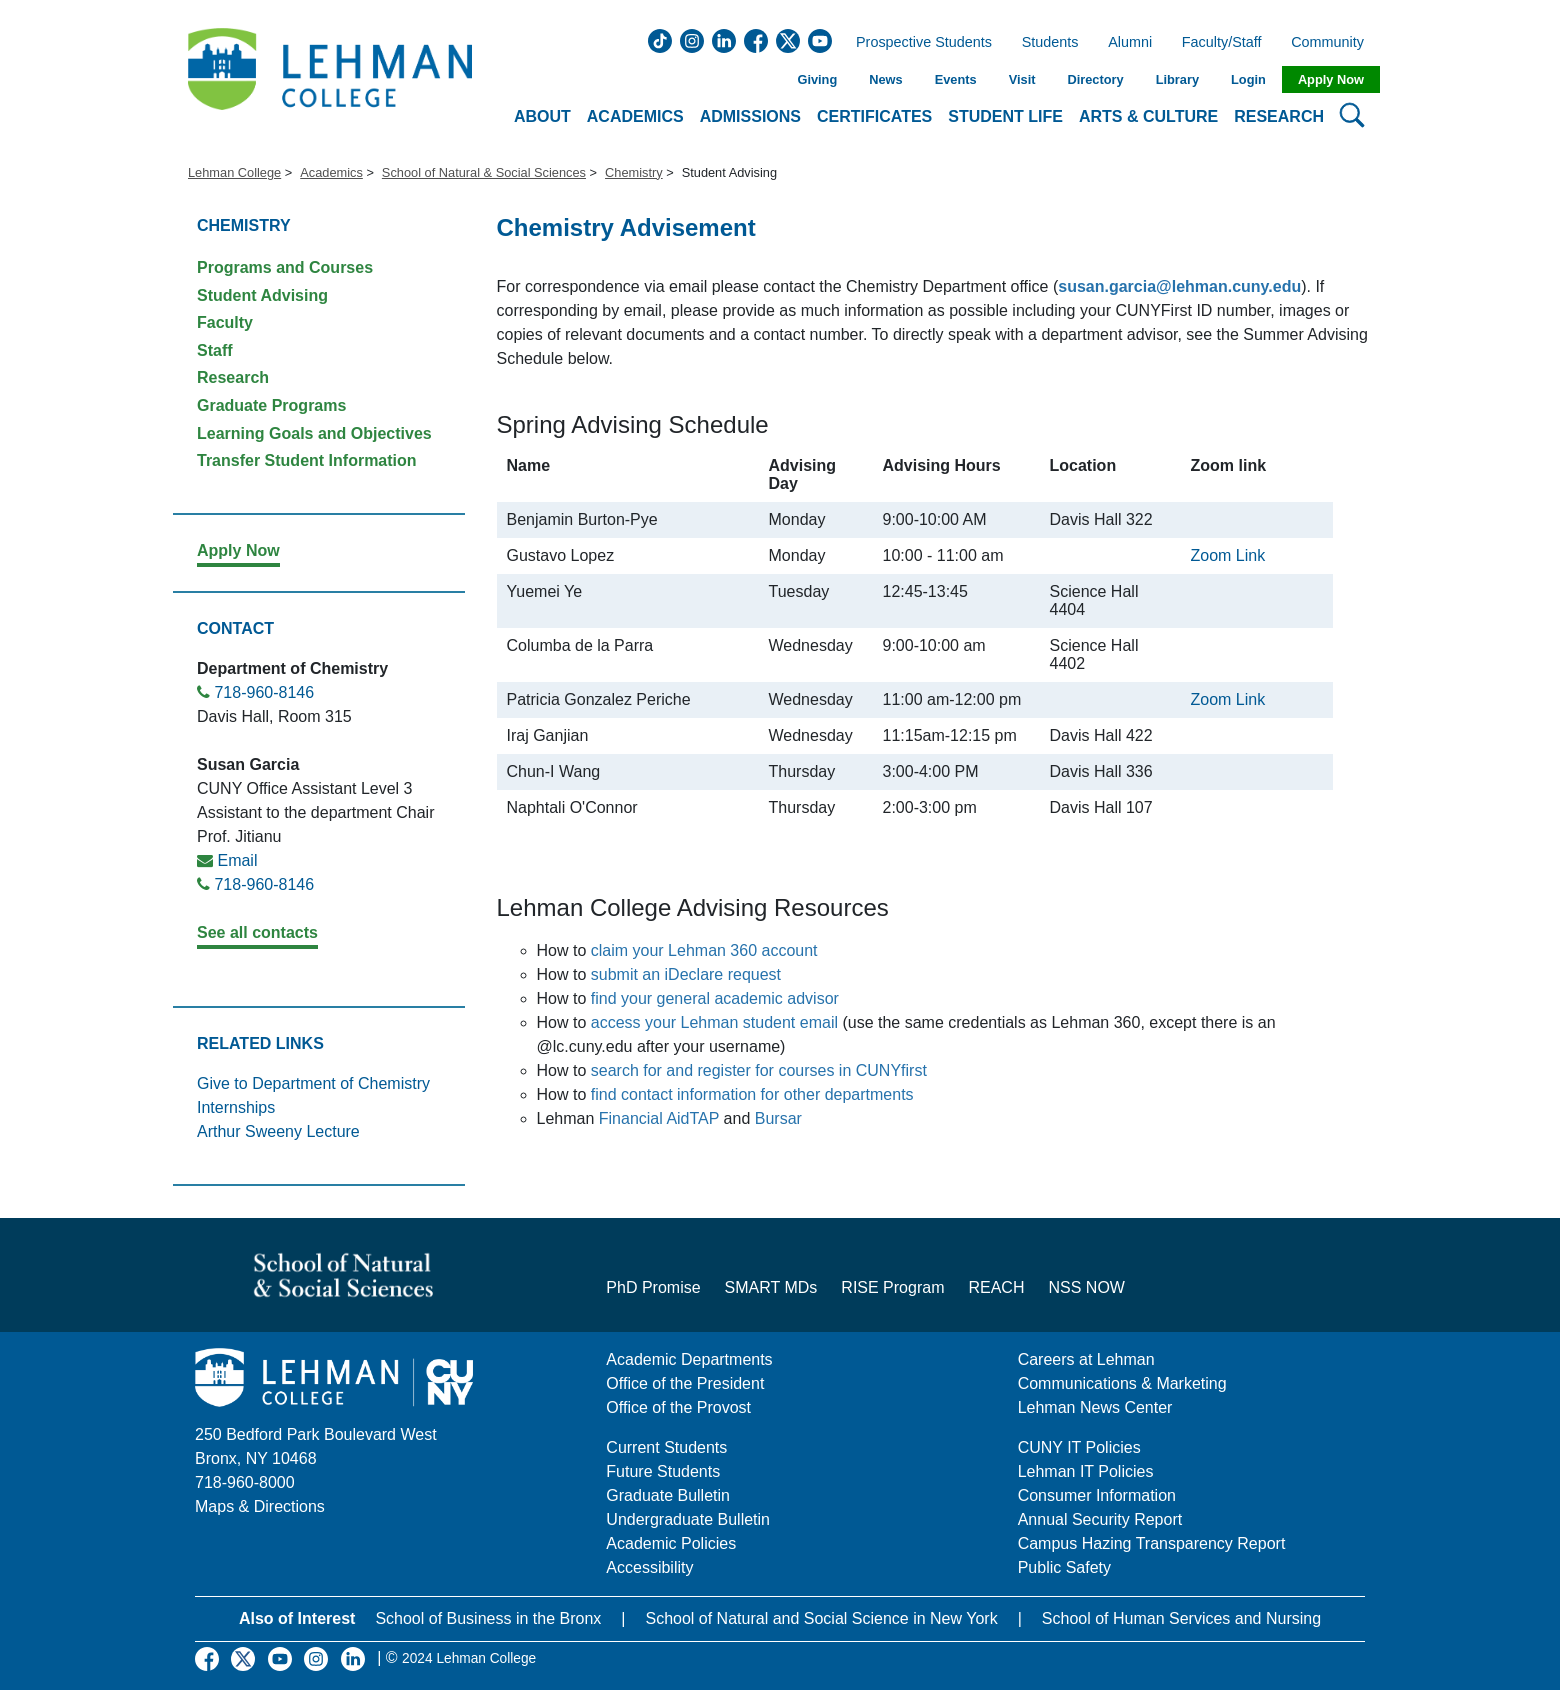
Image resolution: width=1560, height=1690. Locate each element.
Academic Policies (671, 1543)
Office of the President (685, 1383)
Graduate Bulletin (668, 1495)
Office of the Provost (678, 1407)
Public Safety (1064, 1567)
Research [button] (1279, 116)
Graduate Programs (271, 405)
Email (237, 860)
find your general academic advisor (715, 998)
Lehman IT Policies (1086, 1471)
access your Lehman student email (714, 1022)
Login (1248, 79)
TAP (707, 1118)
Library (1177, 79)
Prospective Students (918, 43)
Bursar (778, 1118)
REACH (996, 1287)
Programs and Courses (285, 267)
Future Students (663, 1471)
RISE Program (892, 1287)
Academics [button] (635, 116)
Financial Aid (644, 1118)
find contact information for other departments (752, 1094)
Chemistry (634, 172)
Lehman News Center (1095, 1407)
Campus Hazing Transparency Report (1152, 1543)
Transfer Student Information (307, 460)
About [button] (542, 116)
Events (956, 79)
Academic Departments (689, 1359)
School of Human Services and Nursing (1181, 1618)
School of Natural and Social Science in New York (821, 1618)
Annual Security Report (1100, 1519)
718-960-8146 (264, 692)
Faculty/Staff (1222, 43)
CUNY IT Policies (1079, 1447)
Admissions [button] (750, 116)
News (885, 79)
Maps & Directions (260, 1506)
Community (1333, 43)
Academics (331, 172)
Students (1050, 43)
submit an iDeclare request (686, 974)
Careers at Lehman (1086, 1359)
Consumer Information (1097, 1495)
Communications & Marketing (1122, 1383)
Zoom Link (1228, 555)
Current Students (666, 1447)
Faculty (225, 322)
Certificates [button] (874, 116)
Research (233, 377)
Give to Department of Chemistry (313, 1083)
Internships (236, 1107)
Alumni (1130, 43)
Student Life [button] (1005, 116)
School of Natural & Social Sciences (484, 172)
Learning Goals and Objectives (314, 433)
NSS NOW (1086, 1287)
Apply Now (1331, 79)
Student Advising (262, 295)
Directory (1095, 79)
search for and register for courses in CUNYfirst (759, 1070)
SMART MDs (771, 1287)
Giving (817, 79)
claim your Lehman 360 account (704, 950)
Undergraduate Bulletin (688, 1519)
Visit (1022, 79)
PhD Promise (653, 1287)
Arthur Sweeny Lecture (278, 1131)
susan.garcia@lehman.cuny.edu (1179, 286)
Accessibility (649, 1567)
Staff (215, 350)
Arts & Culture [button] (1148, 116)
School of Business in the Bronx (488, 1618)
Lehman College (234, 172)
